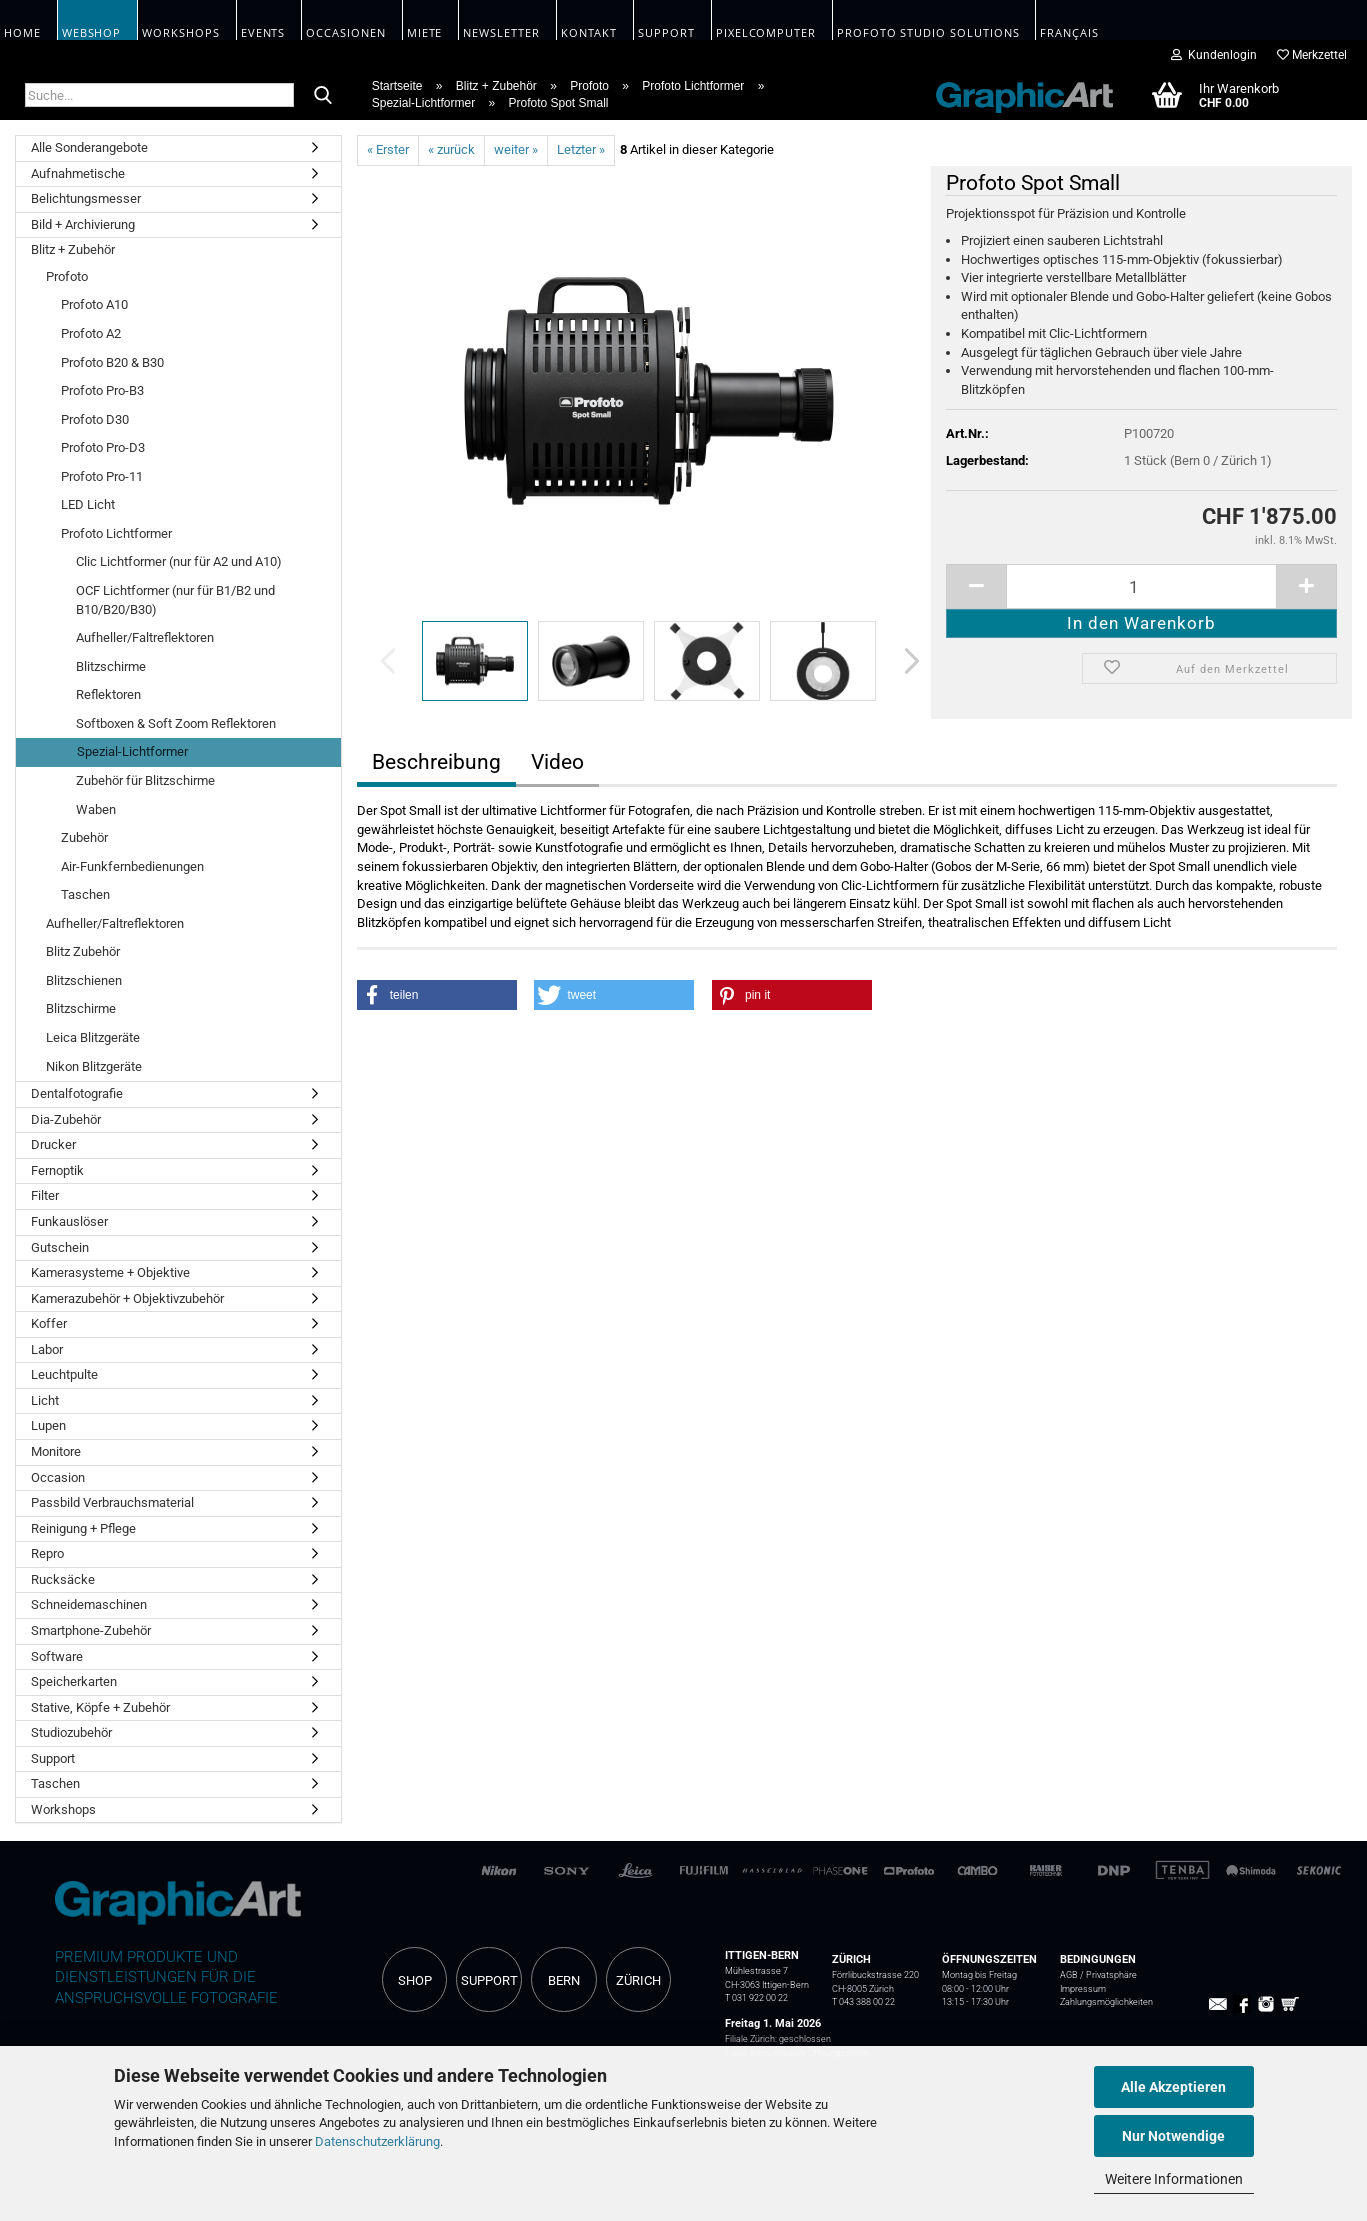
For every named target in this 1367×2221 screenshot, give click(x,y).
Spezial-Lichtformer (132, 751)
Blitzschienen (84, 980)
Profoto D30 (95, 419)
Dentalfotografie (77, 1093)
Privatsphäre (1111, 1975)
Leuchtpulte (64, 1374)
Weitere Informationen (1174, 2179)
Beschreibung (436, 762)
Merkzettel (1312, 55)
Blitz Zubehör (83, 951)
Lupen (48, 1425)
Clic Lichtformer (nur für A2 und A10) (179, 561)
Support (53, 1758)
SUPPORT (489, 1980)
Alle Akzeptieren (1173, 2087)
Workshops (63, 1809)
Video (557, 762)
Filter (45, 1195)
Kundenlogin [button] (1214, 55)
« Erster (388, 149)
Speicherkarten (74, 1681)
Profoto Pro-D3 (103, 447)
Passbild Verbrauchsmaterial (112, 1502)
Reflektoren (108, 694)
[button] (906, 661)
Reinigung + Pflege (83, 1528)
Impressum (1083, 1989)
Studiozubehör (71, 1732)
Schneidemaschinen (89, 1604)
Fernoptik (57, 1170)
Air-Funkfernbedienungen (132, 866)
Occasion (58, 1477)
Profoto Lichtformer (116, 533)
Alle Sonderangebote (89, 147)
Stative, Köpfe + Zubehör (100, 1707)
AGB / (1073, 1975)
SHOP (415, 1980)
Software (57, 1656)
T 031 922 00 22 (756, 1998)
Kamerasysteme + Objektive (110, 1272)
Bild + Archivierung (83, 224)
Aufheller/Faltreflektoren (145, 637)
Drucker (53, 1144)
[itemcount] (1141, 586)
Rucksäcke (63, 1579)
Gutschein (60, 1247)
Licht (45, 1400)
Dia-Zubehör (66, 1119)
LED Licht (88, 504)
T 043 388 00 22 (863, 2002)
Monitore (56, 1451)
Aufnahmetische (78, 173)
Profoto (67, 276)
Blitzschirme (111, 666)
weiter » (516, 149)
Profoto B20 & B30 (112, 362)
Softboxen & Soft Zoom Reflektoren (176, 723)
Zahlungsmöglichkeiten (1106, 2002)
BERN (564, 1980)
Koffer (49, 1323)
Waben (96, 809)
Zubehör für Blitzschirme (145, 780)
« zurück (451, 149)
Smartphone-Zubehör (91, 1630)
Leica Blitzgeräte (93, 1037)
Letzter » (581, 149)
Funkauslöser (69, 1221)
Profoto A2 (91, 333)
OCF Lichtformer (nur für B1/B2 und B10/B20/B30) (175, 600)
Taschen (85, 894)
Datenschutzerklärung (377, 2141)
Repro (47, 1553)
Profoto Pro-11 (102, 476)
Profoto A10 (94, 304)
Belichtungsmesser (86, 198)
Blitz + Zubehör (73, 249)
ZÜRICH (638, 1980)
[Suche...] (323, 96)
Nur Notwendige (1173, 2136)
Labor (47, 1349)
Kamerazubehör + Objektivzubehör (127, 1298)
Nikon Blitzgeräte (94, 1066)
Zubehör (84, 837)
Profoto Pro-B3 (102, 390)
